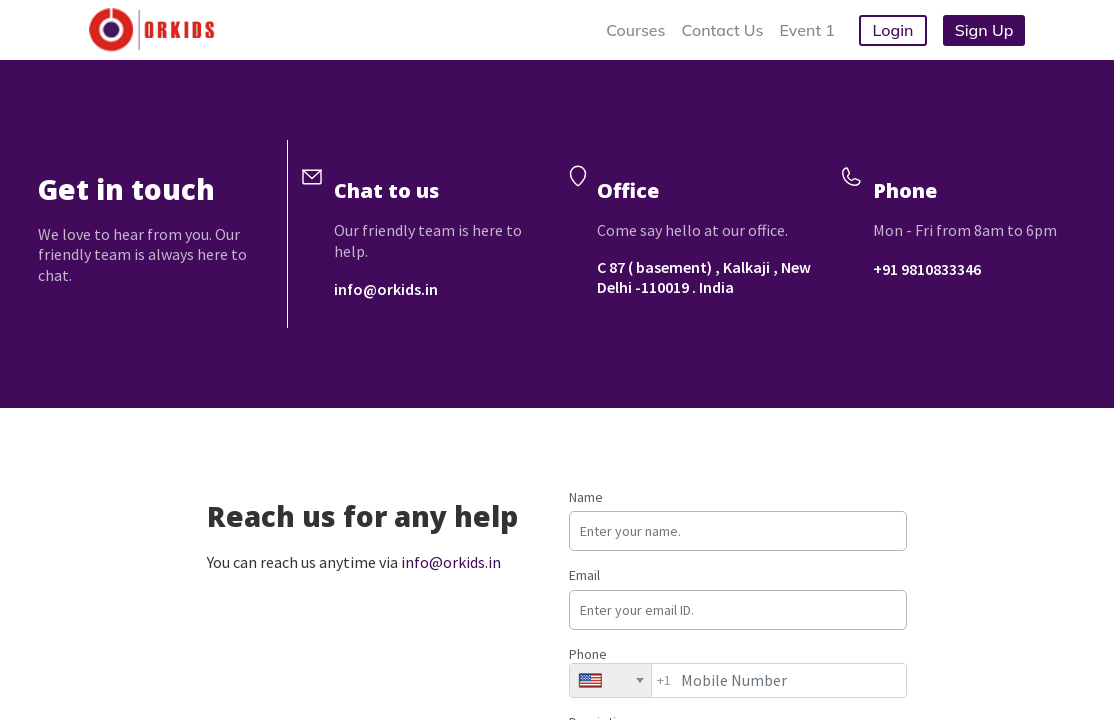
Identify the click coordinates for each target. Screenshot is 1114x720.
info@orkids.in (386, 289)
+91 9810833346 (927, 269)
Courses (635, 30)
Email (738, 597)
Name (738, 519)
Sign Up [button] (984, 30)
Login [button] (893, 30)
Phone (738, 671)
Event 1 (807, 30)
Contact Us (723, 30)
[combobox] (610, 680)
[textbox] (596, 680)
